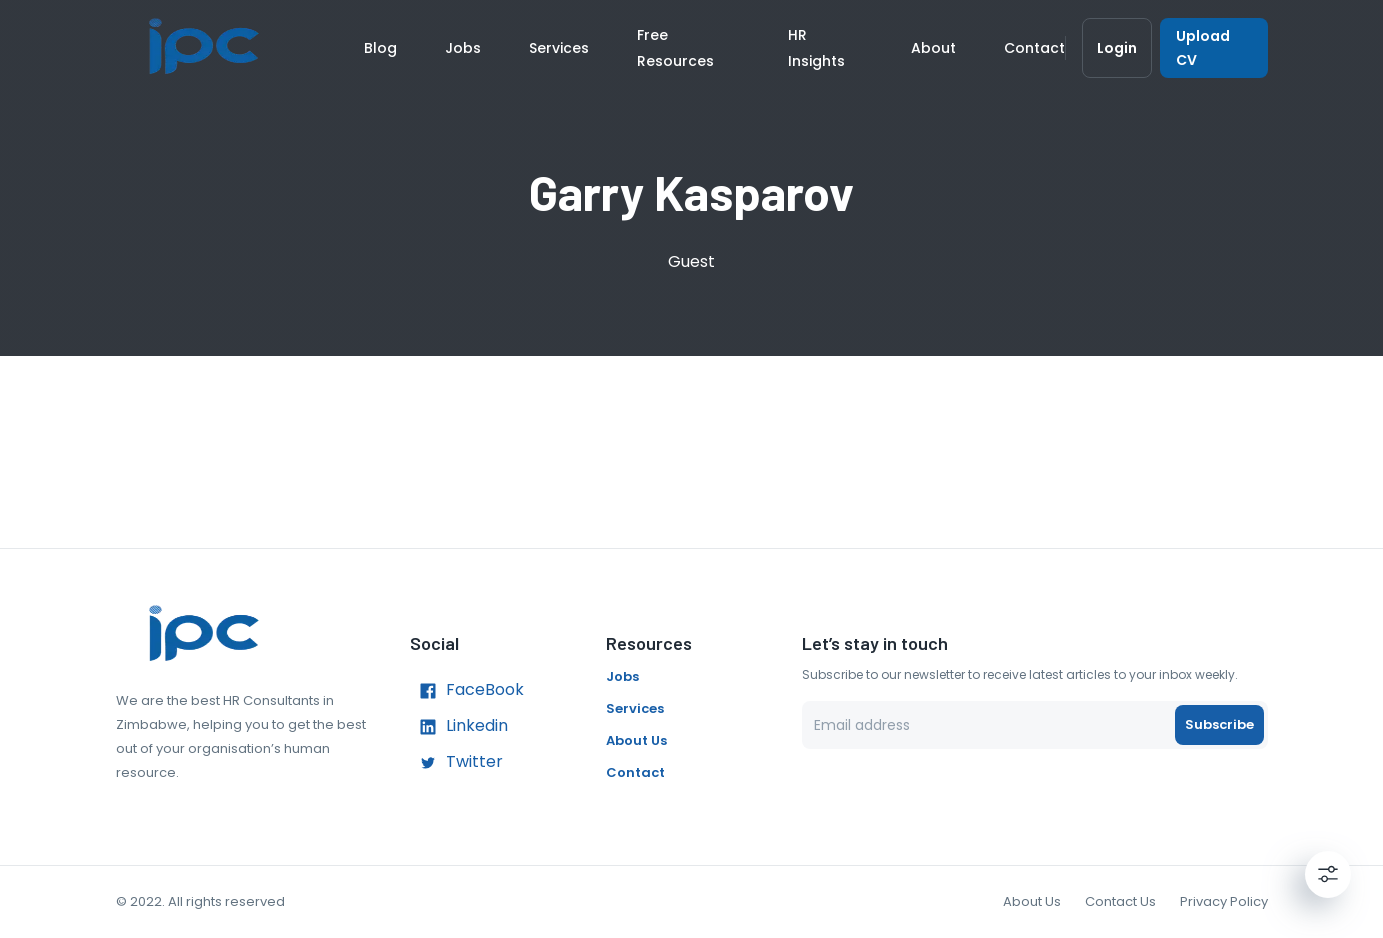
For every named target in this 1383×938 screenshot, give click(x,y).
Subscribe (1219, 725)
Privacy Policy (1224, 901)
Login (1117, 48)
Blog (380, 48)
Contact (1034, 48)
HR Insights (816, 48)
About (933, 48)
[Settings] (1328, 874)
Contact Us (1120, 901)
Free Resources (675, 48)
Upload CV (1213, 48)
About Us (636, 740)
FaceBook (467, 691)
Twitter (456, 763)
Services (559, 48)
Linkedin (459, 727)
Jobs (463, 48)
